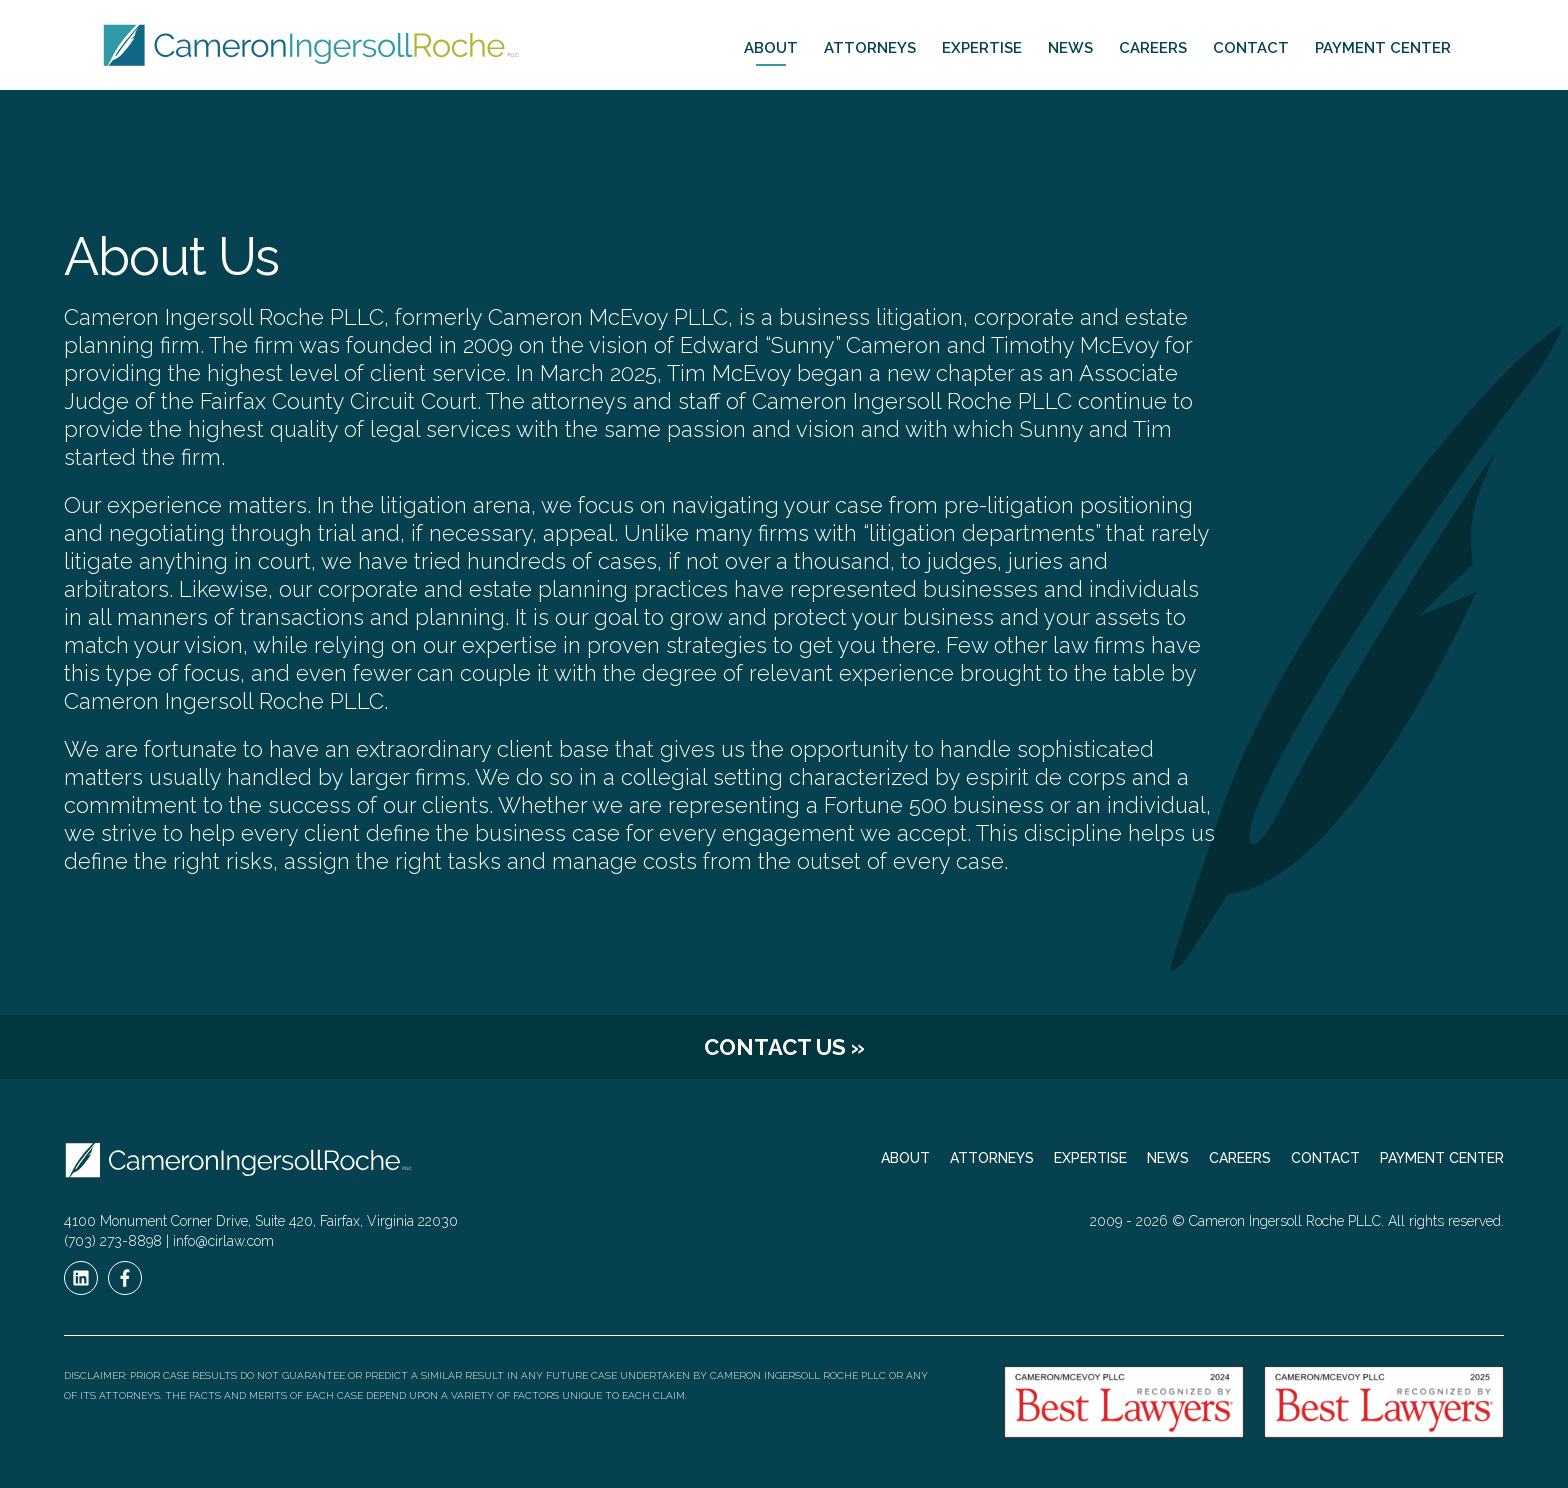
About (771, 48)
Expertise (982, 48)
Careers (1153, 48)
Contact (1251, 48)
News (1070, 48)
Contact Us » (784, 1047)
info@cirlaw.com (223, 1241)
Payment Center (1383, 48)
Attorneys (870, 48)
